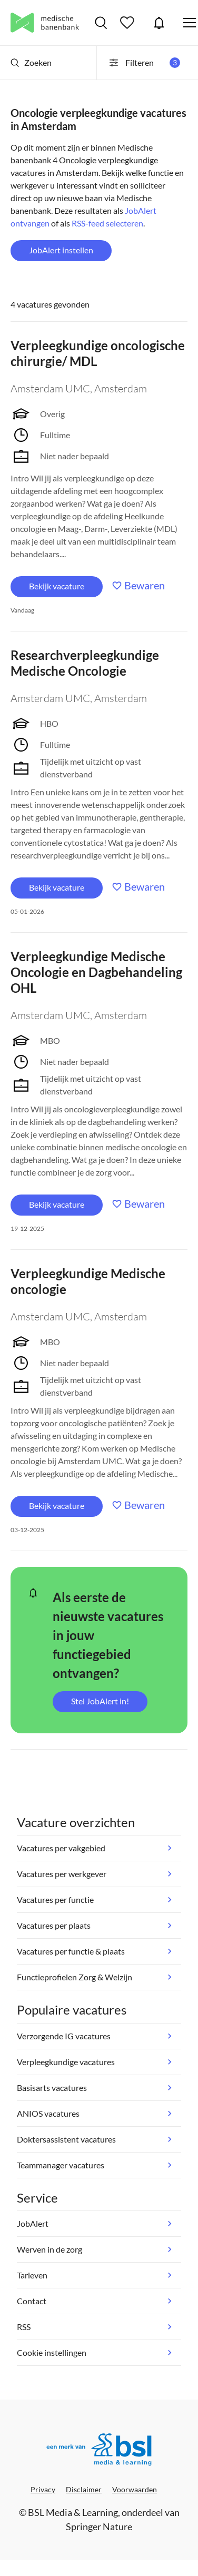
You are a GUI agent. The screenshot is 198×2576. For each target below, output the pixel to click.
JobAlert (159, 22)
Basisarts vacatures (52, 2087)
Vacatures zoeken (101, 22)
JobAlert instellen (61, 250)
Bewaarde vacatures (128, 22)
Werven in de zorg (49, 2249)
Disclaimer (84, 2489)
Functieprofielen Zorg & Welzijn (74, 1977)
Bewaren (144, 585)
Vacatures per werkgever (61, 1874)
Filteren (144, 62)
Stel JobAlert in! (100, 1701)
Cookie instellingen (51, 2352)
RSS (24, 2327)
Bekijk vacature (56, 586)
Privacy (43, 2489)
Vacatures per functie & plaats (71, 1951)
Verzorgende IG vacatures (64, 2036)
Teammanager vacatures (60, 2165)
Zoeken (31, 62)
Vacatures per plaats (54, 1925)
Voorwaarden (134, 2489)
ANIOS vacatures (48, 2113)
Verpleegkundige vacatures (66, 2062)
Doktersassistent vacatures (66, 2139)
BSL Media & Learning (73, 2512)
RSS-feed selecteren (107, 223)
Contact (31, 2301)
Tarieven (32, 2275)
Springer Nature (99, 2526)
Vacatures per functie (55, 1899)
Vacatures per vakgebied (61, 1848)
